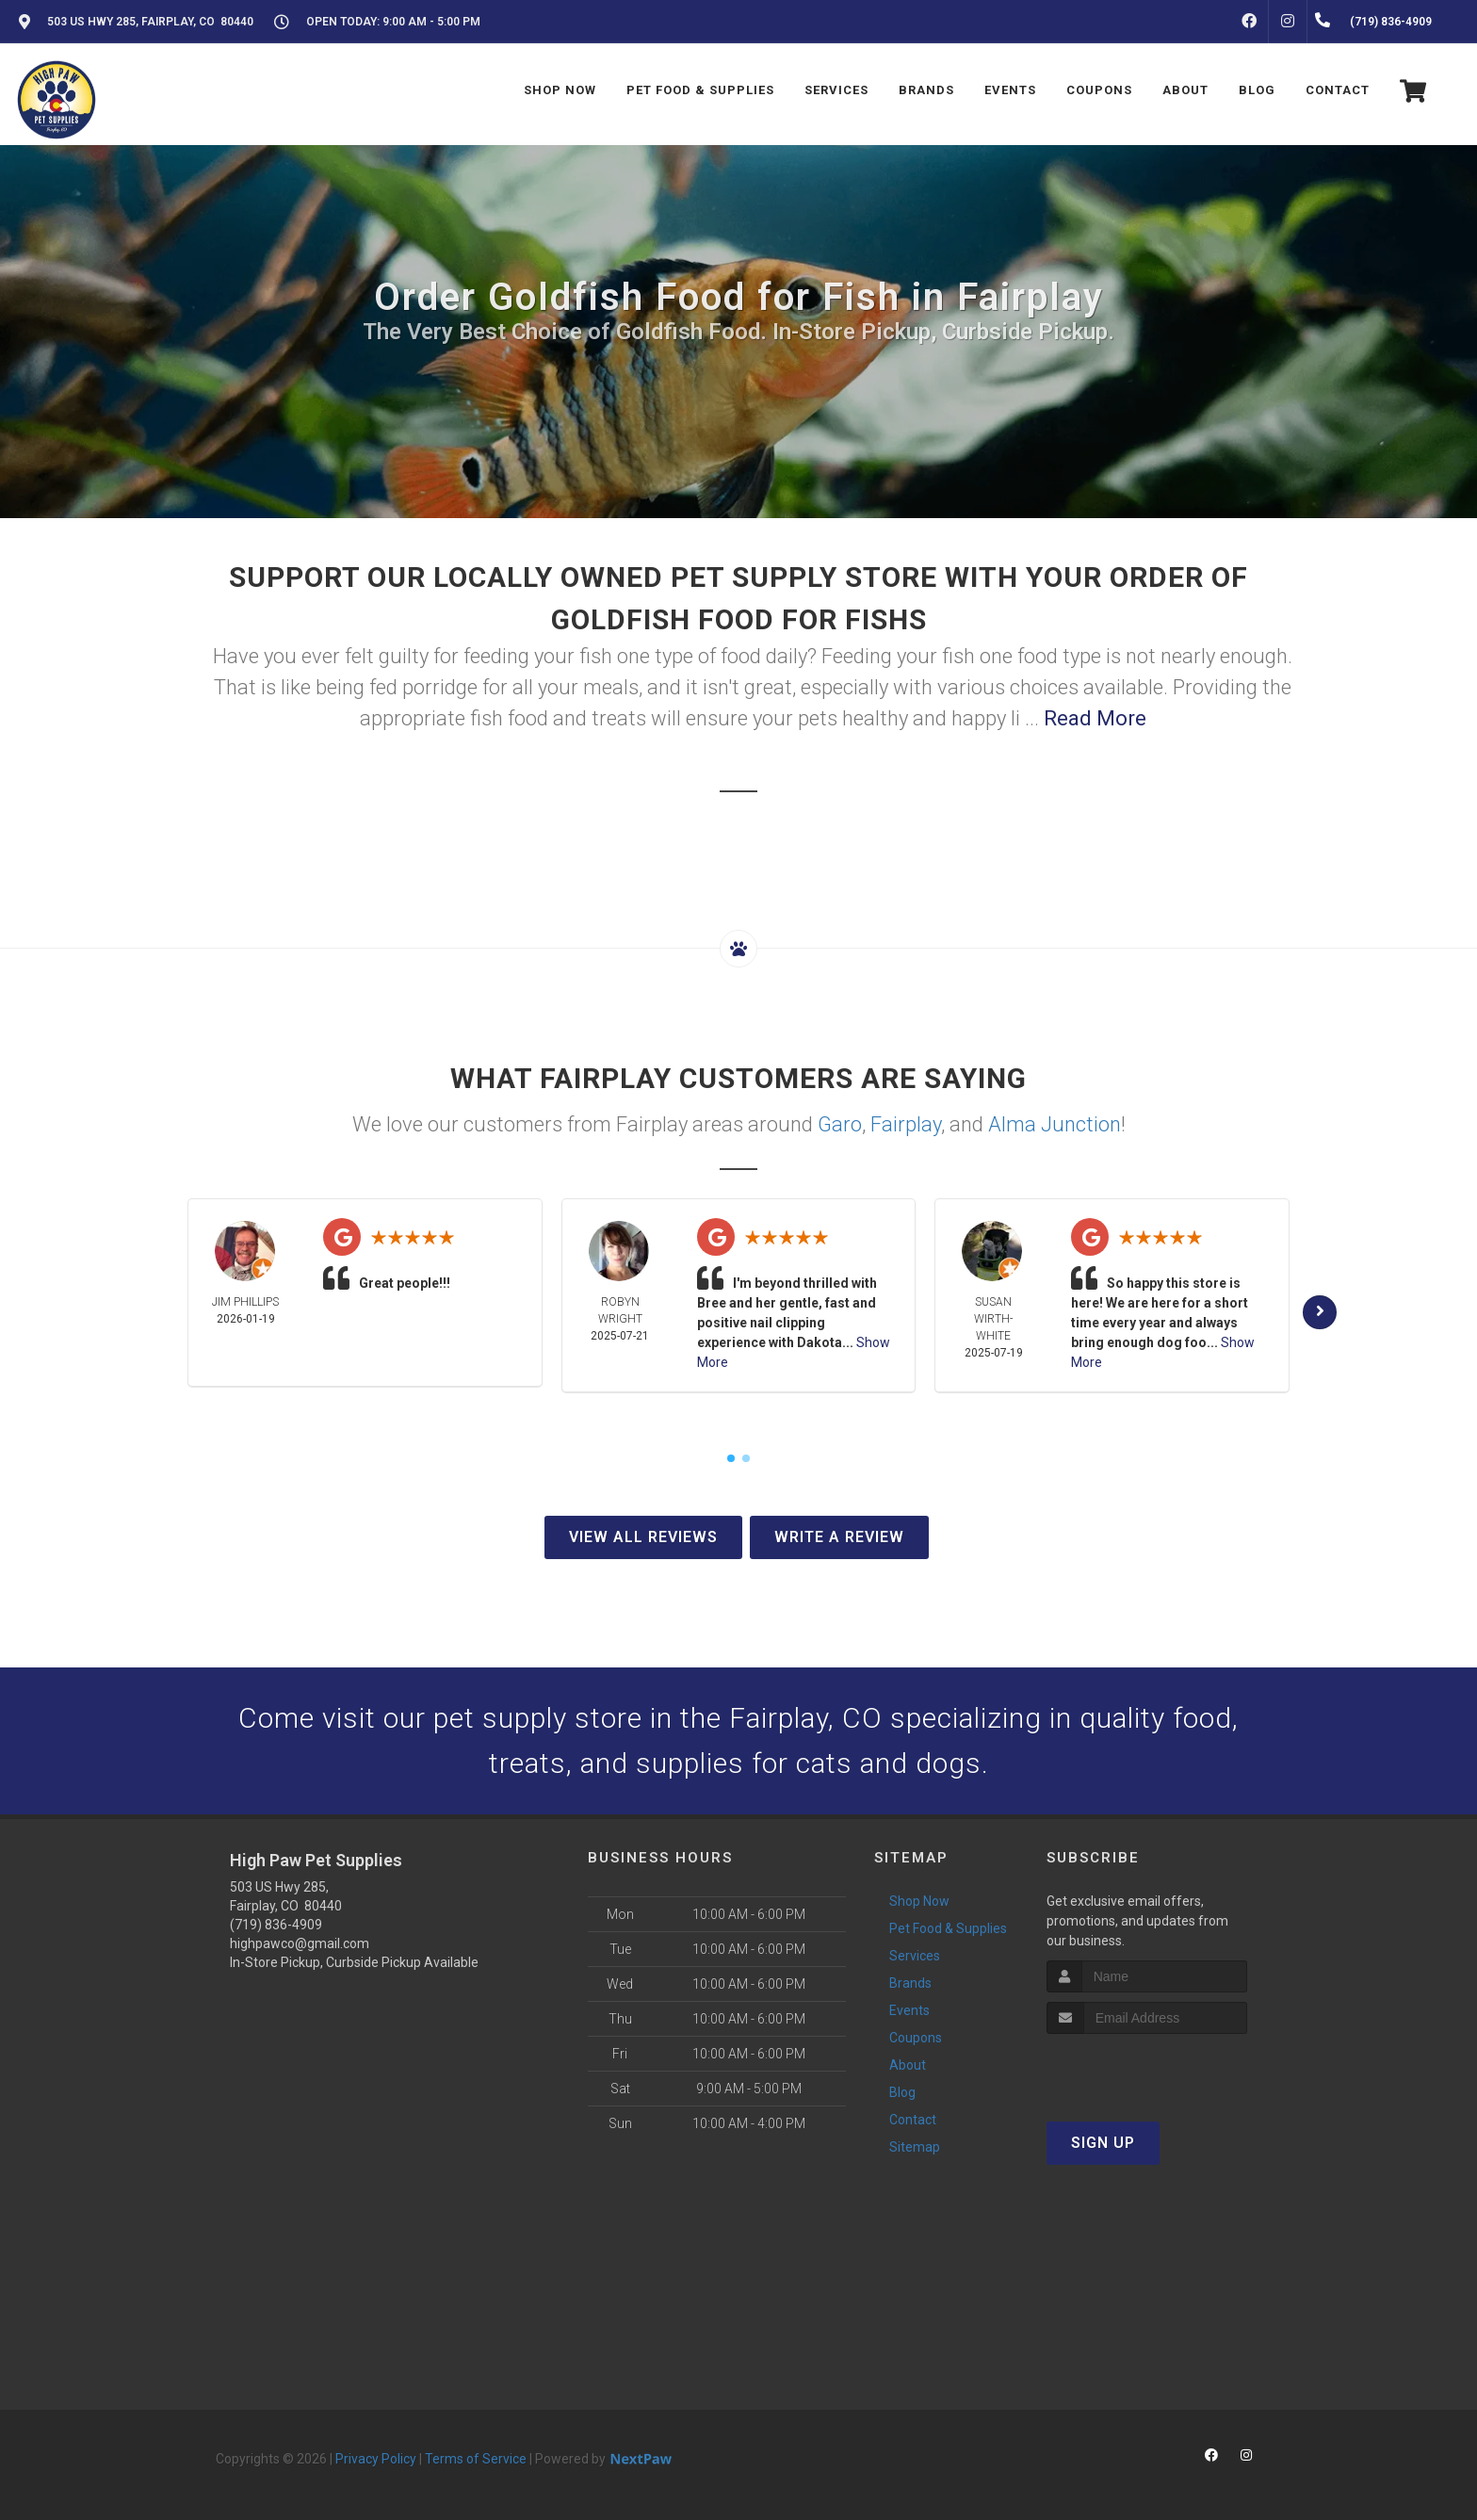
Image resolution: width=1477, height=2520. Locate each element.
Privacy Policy (375, 2458)
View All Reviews (643, 1537)
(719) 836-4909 (276, 1924)
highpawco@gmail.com (299, 1943)
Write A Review (839, 1537)
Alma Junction (1054, 1124)
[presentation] (1147, 2069)
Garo (840, 1124)
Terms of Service (476, 2458)
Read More (1095, 718)
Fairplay (905, 1124)
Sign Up (1103, 2143)
